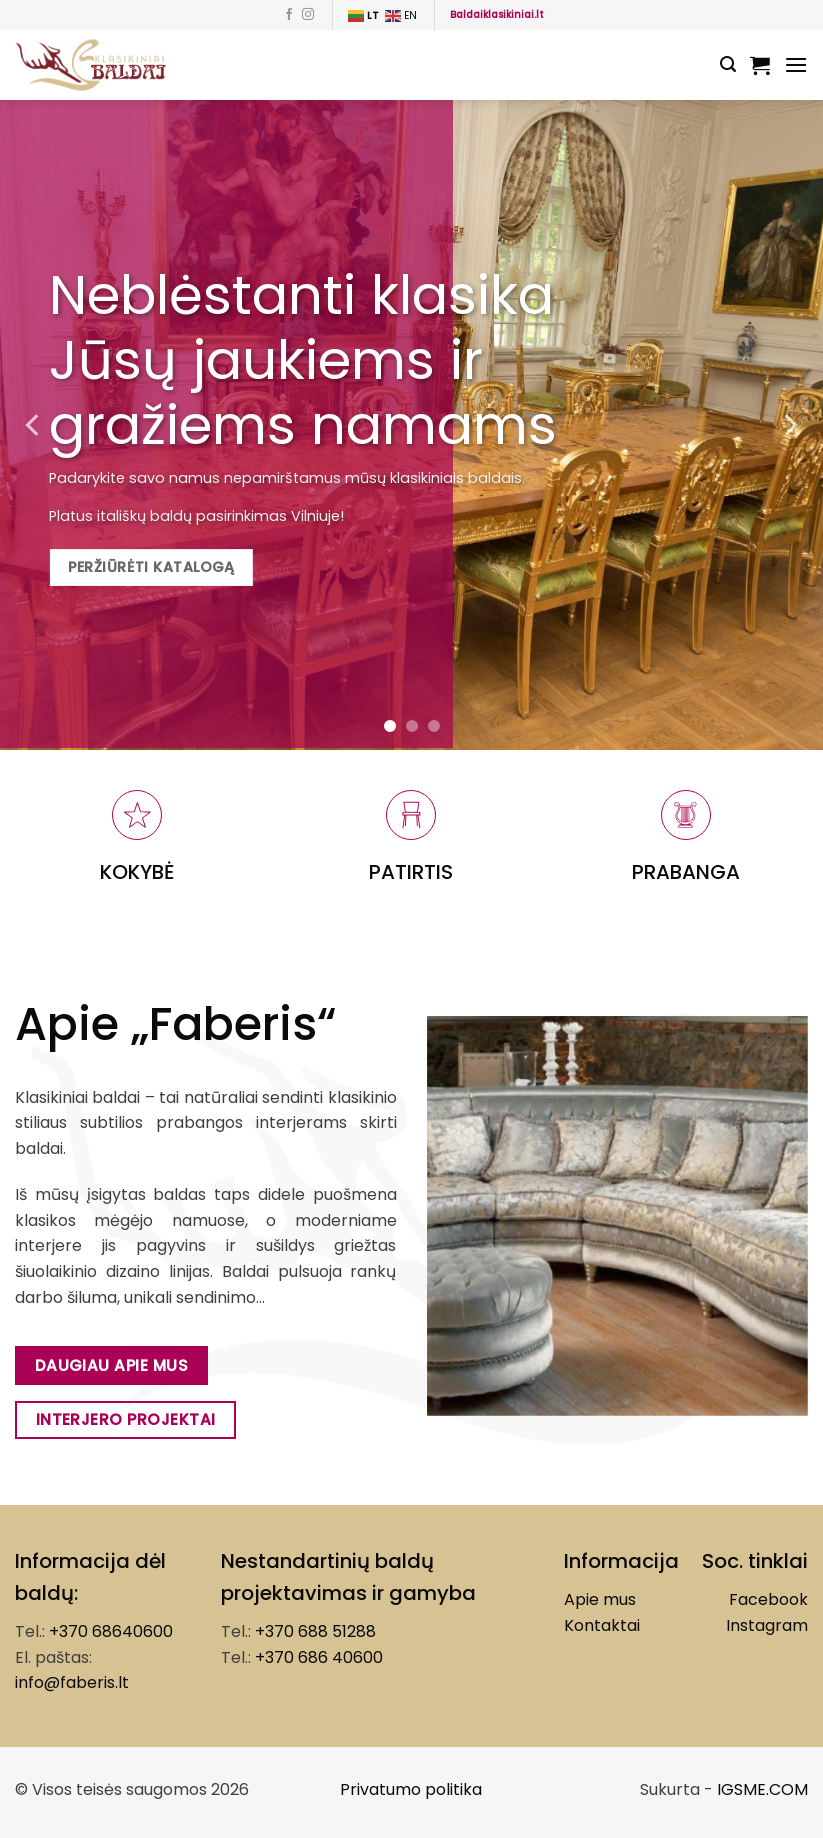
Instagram (767, 1625)
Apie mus (600, 1599)
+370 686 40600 (319, 1657)
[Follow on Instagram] (308, 15)
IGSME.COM (762, 1789)
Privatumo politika (411, 1789)
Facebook (768, 1599)
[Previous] (34, 425)
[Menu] (796, 64)
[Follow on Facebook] (289, 15)
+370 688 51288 (315, 1631)
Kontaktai (602, 1625)
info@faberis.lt (72, 1682)
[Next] (789, 425)
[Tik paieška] (728, 64)
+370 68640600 (111, 1631)
